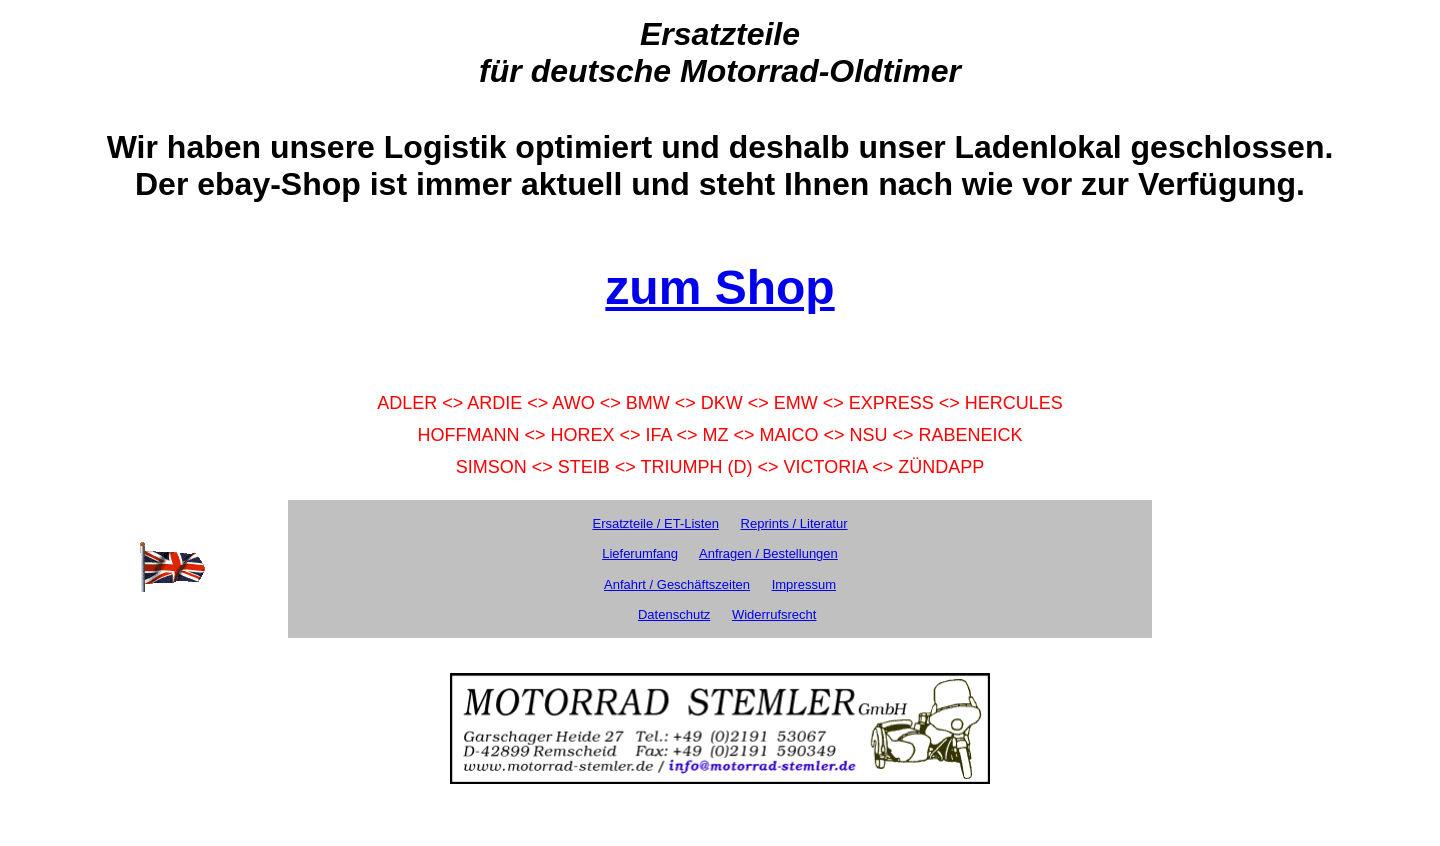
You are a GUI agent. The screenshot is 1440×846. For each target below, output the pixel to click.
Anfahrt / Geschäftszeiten (677, 584)
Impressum (804, 584)
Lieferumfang (640, 553)
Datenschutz (674, 614)
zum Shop (719, 287)
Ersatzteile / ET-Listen (655, 523)
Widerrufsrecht (774, 614)
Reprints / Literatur (794, 523)
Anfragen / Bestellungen (768, 553)
